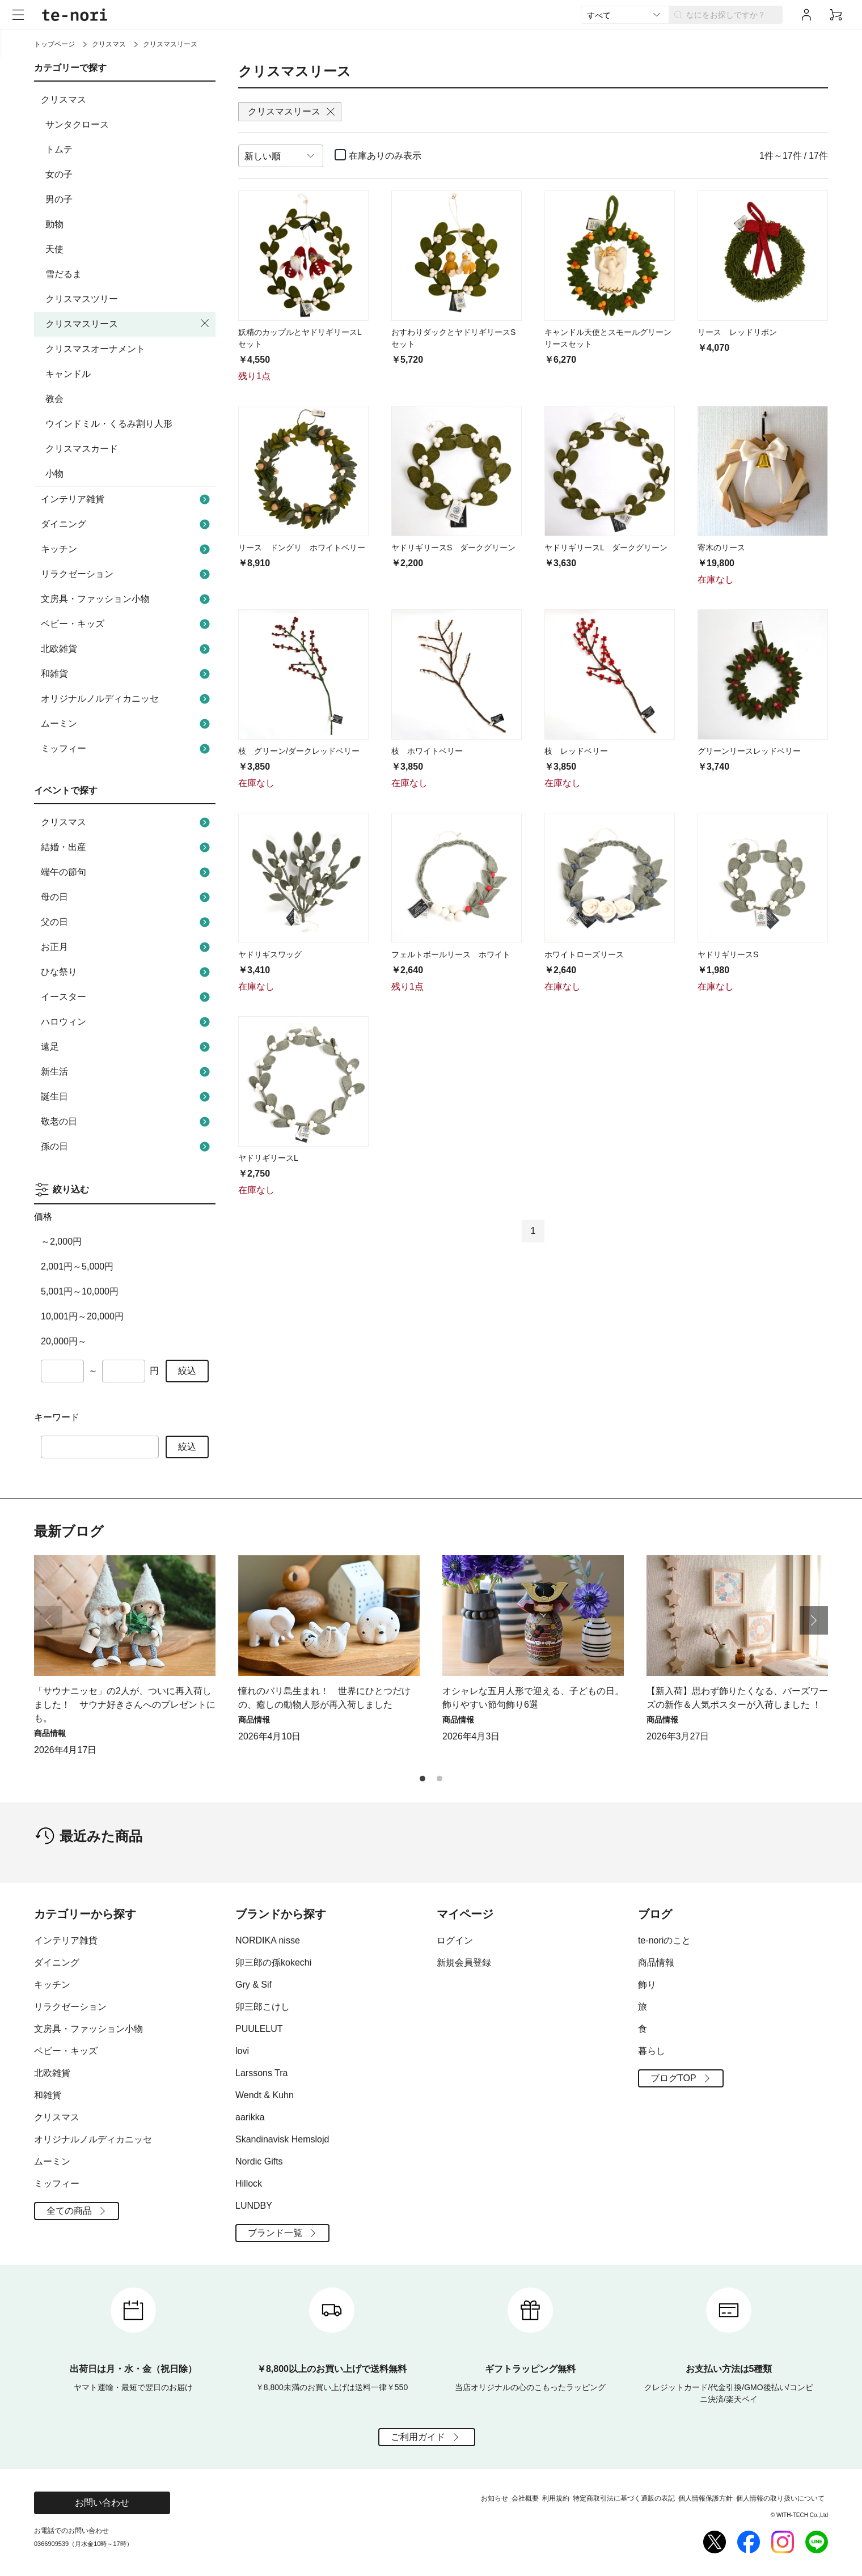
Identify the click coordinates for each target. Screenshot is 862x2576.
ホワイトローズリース (584, 954)
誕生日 (127, 1097)
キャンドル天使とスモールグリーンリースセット (607, 338)
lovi (242, 2051)
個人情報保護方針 (705, 2498)
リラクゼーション (127, 574)
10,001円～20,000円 (82, 1316)
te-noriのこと (664, 1940)
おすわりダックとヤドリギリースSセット (453, 338)
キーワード (56, 1417)
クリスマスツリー (81, 299)
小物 (54, 473)
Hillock (248, 2183)
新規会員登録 (464, 1962)
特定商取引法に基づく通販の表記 (624, 2498)
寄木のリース (721, 547)
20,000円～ (64, 1341)
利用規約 (555, 2498)
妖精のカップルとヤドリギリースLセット (300, 338)
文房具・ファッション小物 (127, 599)
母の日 (127, 897)
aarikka (250, 2117)
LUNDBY (253, 2205)
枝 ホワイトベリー (427, 751)
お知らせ (494, 2498)
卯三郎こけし (262, 2006)
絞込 (187, 1371)
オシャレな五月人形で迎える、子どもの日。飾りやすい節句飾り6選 (533, 1697)
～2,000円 (61, 1241)
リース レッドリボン (737, 332)
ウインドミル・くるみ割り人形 (108, 423)
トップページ (54, 44)
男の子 (59, 199)
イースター (127, 997)
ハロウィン (127, 1022)
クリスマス (109, 44)
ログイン (455, 1940)
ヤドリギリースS (728, 954)
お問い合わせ (102, 2502)
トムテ (59, 149)
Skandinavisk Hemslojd (282, 2139)
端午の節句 (127, 872)
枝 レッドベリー (576, 751)
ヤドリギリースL (268, 1157)
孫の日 (127, 1147)
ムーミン (127, 724)
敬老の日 (127, 1122)
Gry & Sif (253, 1984)
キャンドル (68, 374)
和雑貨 (127, 674)
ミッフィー (127, 749)
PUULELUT (259, 2029)
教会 (54, 399)
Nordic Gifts (259, 2161)
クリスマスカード (81, 448)
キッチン (127, 549)
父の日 (127, 922)
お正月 (127, 947)
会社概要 (525, 2498)
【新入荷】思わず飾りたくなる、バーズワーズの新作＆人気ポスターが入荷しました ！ (737, 1697)
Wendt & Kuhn (264, 2095)
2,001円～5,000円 (77, 1266)
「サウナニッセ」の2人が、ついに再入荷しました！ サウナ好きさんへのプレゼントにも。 (125, 1704)
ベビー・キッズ (127, 624)
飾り (647, 1984)
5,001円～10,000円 (80, 1291)
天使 (54, 249)
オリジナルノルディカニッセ (127, 699)
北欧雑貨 (127, 649)
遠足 (127, 1047)
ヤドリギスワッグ (270, 954)
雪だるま (63, 274)
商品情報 (656, 1962)
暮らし (651, 2051)
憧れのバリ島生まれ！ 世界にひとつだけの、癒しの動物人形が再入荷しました (324, 1697)
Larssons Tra (261, 2073)
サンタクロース (77, 124)
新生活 (127, 1072)
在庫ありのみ (385, 155)
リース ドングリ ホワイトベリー (301, 547)
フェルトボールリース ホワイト (450, 954)
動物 (54, 224)
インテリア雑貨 (127, 499)
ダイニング (127, 524)
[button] (814, 1620)
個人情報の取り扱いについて (780, 2498)
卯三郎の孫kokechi (273, 1962)
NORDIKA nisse (267, 1940)
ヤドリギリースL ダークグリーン (605, 547)
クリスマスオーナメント (95, 349)
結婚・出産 (127, 847)
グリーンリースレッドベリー (749, 751)
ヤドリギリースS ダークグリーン (453, 547)
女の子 (59, 174)
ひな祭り (127, 972)
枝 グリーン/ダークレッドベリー (299, 751)
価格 (43, 1216)
